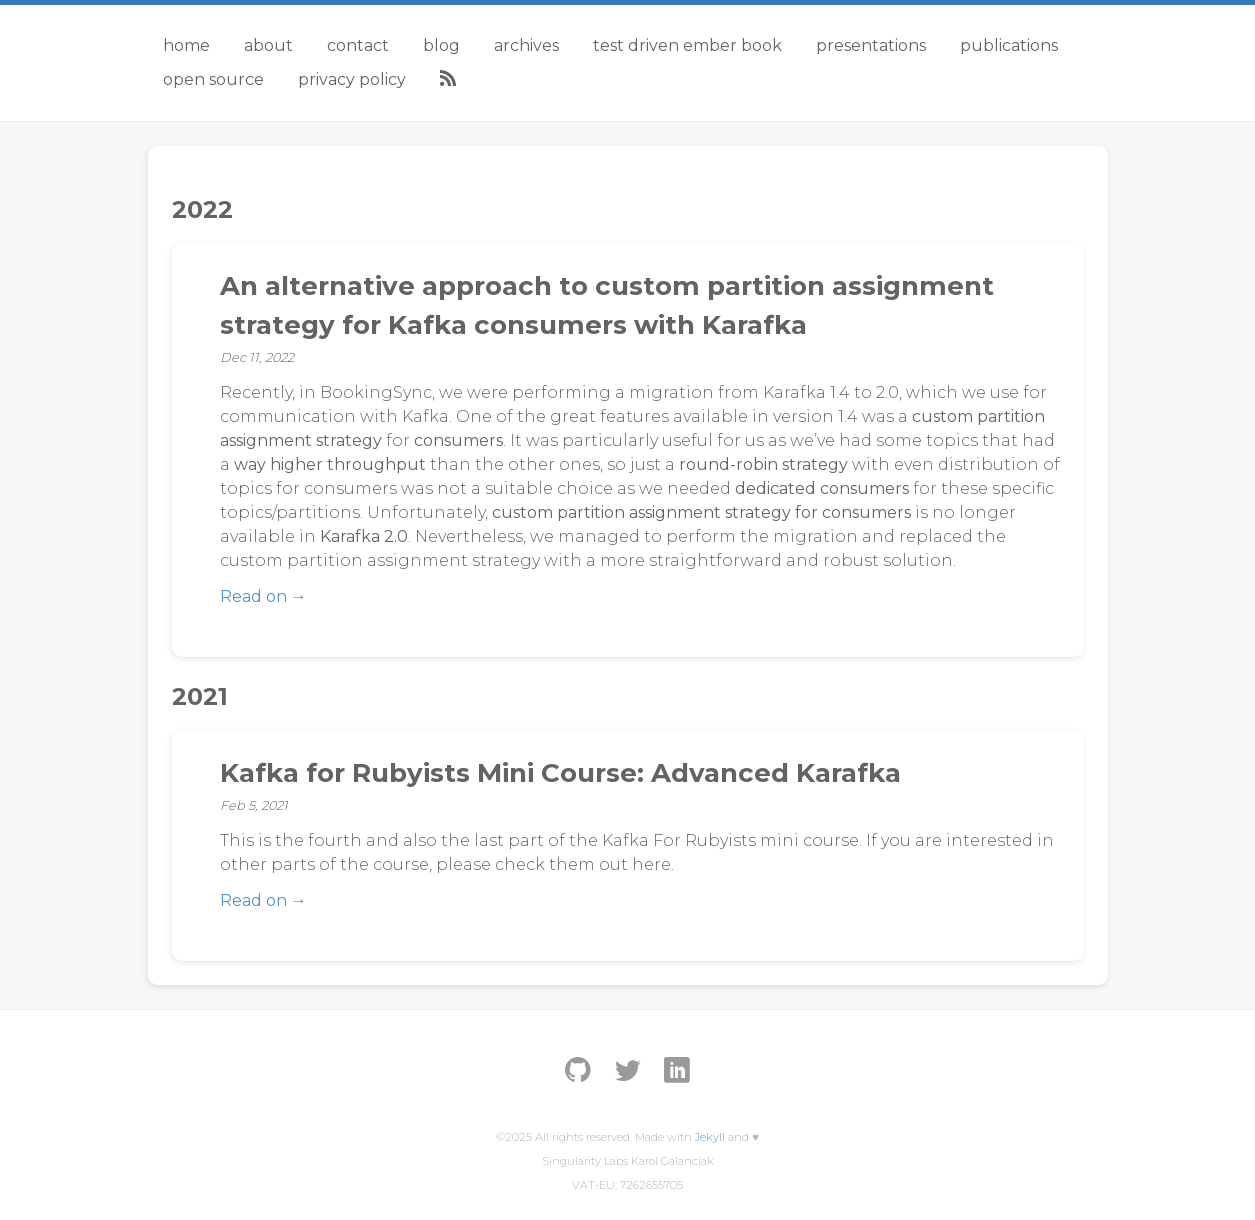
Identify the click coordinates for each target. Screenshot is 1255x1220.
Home (186, 45)
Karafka (794, 392)
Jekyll (710, 1137)
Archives (526, 45)
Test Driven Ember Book (687, 45)
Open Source (213, 79)
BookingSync (376, 392)
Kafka (425, 416)
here (651, 864)
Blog (441, 45)
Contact (358, 45)
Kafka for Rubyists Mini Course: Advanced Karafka (560, 773)
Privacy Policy (352, 79)
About (268, 45)
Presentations (871, 45)
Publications (1009, 45)
